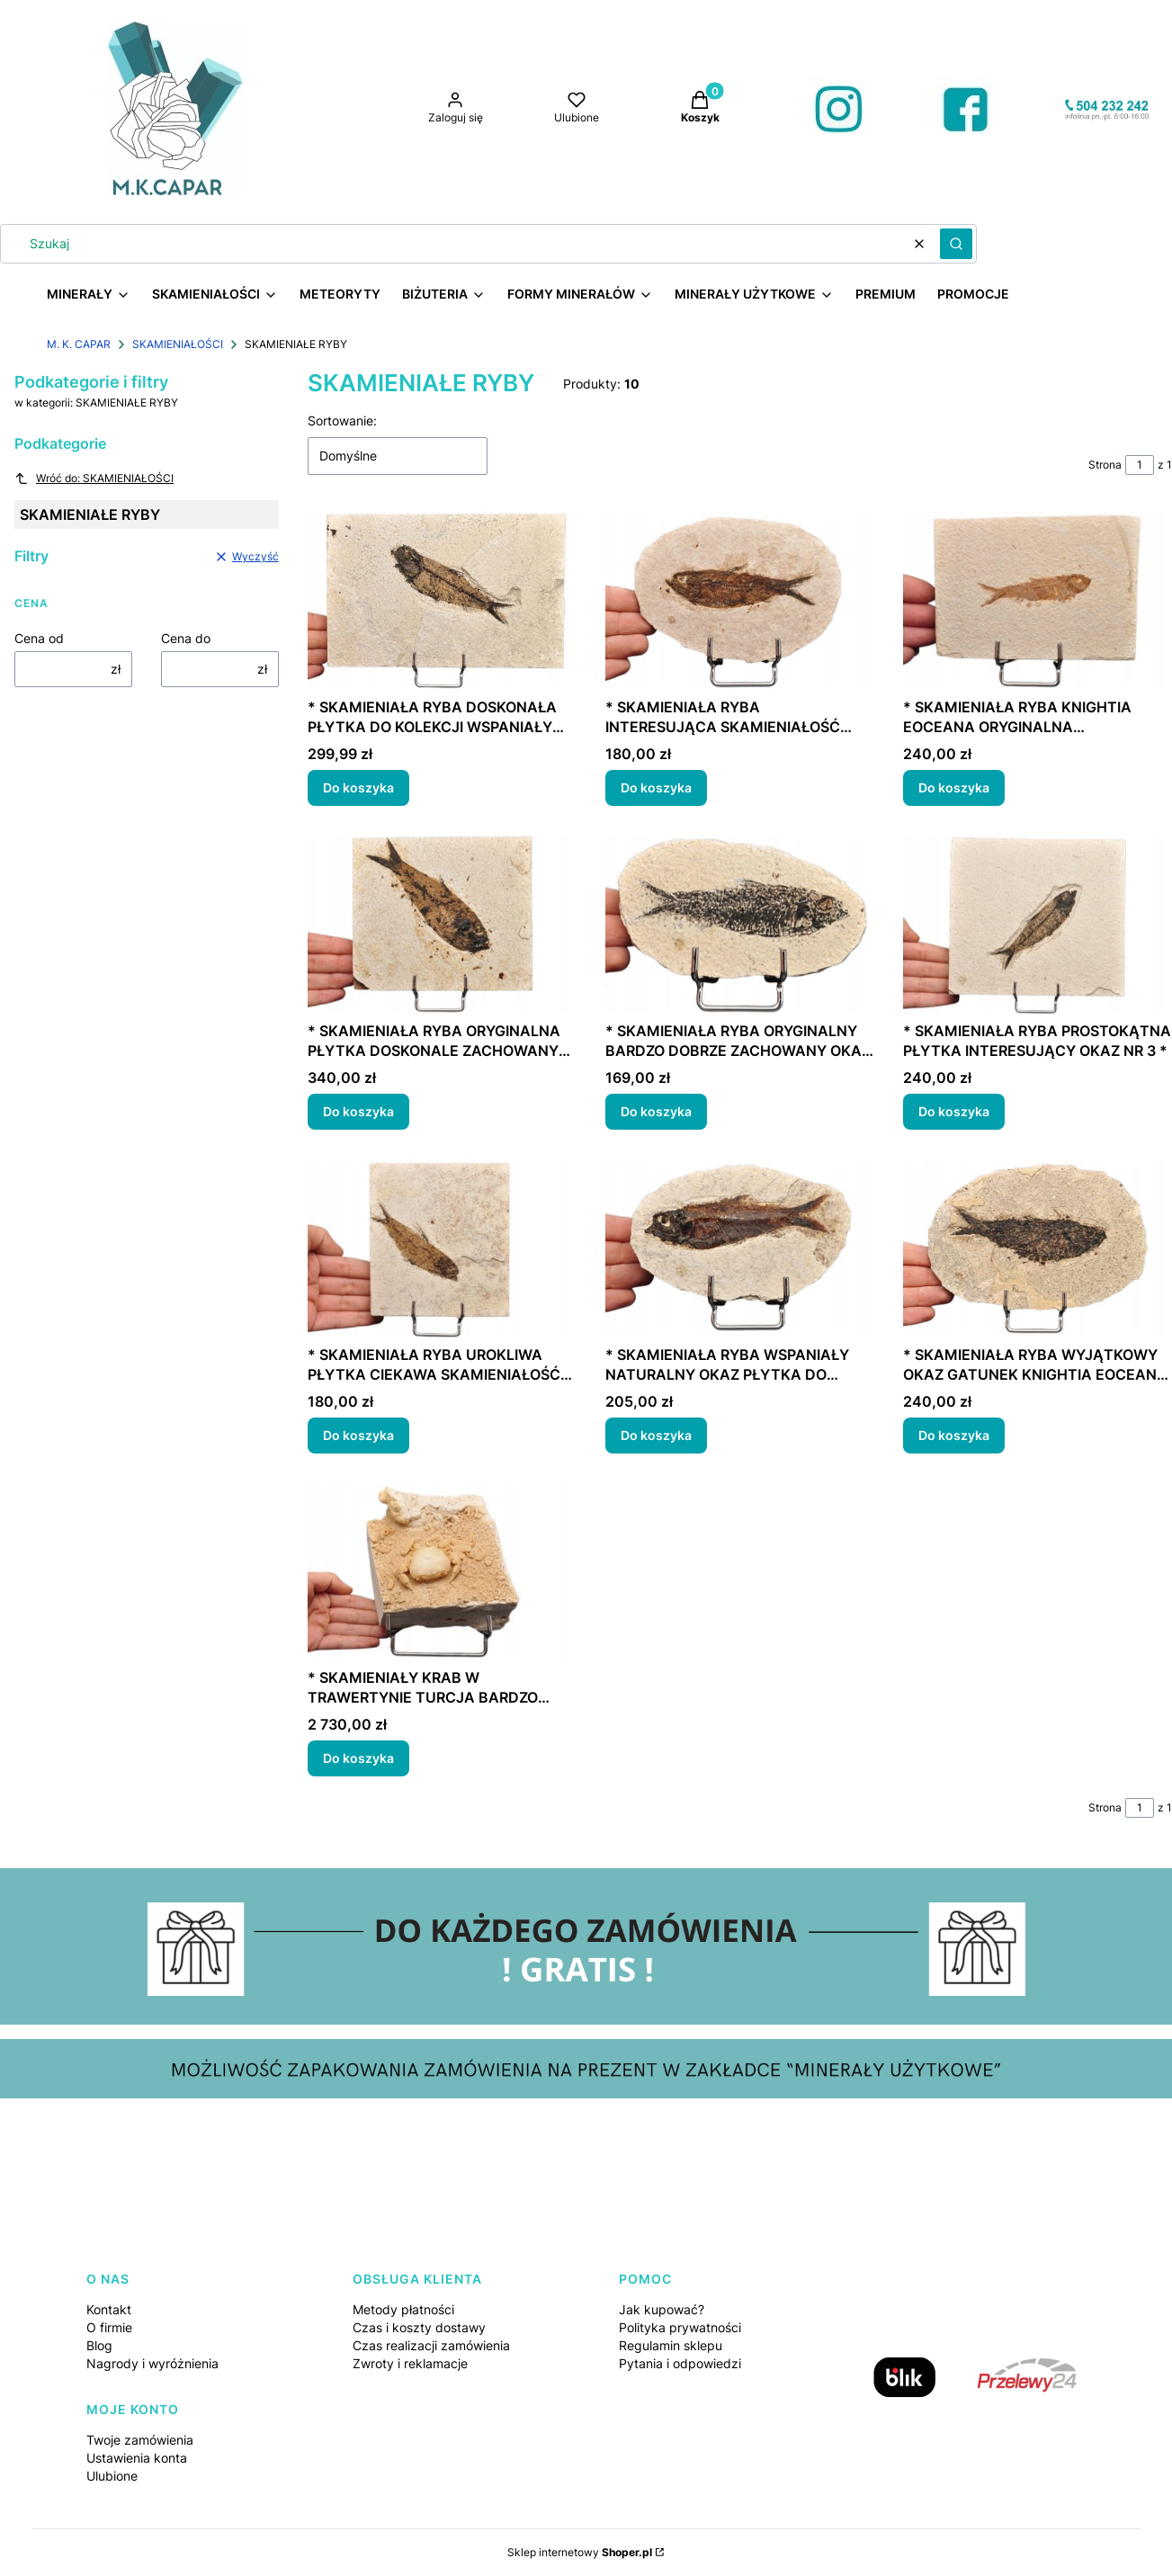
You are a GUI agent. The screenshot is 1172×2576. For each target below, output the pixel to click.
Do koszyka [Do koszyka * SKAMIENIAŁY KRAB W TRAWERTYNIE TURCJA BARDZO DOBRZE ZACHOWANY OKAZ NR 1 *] (358, 1758)
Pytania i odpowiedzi (680, 2363)
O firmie (109, 2327)
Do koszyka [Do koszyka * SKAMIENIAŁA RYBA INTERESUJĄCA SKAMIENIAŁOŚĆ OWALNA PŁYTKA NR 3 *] (656, 787)
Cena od (39, 638)
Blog (99, 2345)
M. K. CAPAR (79, 344)
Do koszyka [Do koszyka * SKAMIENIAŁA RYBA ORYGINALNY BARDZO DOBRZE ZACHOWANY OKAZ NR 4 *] (656, 1111)
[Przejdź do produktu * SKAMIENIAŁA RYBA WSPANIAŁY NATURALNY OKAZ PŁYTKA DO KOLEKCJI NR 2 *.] (739, 1247)
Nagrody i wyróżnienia (152, 2363)
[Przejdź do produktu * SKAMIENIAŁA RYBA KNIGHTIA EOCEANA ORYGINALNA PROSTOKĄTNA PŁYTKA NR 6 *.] (1037, 600)
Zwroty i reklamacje (410, 2363)
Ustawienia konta (136, 2457)
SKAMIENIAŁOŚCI (177, 344)
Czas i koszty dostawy (419, 2327)
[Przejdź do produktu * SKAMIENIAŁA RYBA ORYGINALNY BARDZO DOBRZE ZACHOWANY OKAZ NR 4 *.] (739, 924)
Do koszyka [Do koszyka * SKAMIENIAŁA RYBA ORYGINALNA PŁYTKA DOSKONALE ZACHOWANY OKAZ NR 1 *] (358, 1111)
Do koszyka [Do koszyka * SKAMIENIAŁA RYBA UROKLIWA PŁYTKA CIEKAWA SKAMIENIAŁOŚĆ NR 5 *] (358, 1434)
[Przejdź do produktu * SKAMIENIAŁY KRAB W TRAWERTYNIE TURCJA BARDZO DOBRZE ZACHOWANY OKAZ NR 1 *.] (442, 1570)
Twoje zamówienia (139, 2439)
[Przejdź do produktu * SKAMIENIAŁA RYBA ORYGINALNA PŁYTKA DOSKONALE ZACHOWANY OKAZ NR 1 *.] (442, 924)
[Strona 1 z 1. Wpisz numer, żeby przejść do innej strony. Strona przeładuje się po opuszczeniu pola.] (1139, 465)
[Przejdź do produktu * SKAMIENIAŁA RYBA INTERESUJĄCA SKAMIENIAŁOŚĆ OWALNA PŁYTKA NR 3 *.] (739, 600)
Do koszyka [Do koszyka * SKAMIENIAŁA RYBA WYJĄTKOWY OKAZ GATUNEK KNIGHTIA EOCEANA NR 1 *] (953, 1434)
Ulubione (112, 2475)
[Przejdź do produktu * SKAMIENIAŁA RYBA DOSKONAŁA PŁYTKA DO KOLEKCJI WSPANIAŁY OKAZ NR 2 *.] (442, 600)
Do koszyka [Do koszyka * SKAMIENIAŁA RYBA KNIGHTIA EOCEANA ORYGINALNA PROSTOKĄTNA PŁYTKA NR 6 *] (953, 787)
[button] (956, 243)
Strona (1105, 464)
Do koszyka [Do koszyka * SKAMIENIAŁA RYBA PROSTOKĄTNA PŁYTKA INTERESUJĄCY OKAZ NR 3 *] (953, 1111)
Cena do (185, 638)
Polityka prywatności (680, 2327)
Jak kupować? (661, 2309)
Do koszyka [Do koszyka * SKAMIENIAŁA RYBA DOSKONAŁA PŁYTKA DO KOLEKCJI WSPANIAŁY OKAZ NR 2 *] (358, 787)
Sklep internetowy (579, 2552)
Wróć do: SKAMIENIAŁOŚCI (94, 478)
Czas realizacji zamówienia (431, 2345)
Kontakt (108, 2309)
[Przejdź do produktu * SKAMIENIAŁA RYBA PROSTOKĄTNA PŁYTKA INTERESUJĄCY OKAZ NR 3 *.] (1037, 924)
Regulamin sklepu (670, 2345)
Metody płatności (403, 2309)
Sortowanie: (342, 420)
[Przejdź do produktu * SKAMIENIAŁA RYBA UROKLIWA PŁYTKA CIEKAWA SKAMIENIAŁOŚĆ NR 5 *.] (442, 1247)
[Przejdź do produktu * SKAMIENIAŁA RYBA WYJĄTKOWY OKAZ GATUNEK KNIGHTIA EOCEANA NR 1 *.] (1037, 1247)
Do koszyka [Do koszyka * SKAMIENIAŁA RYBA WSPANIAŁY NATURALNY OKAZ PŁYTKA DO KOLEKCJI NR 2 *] (656, 1434)
